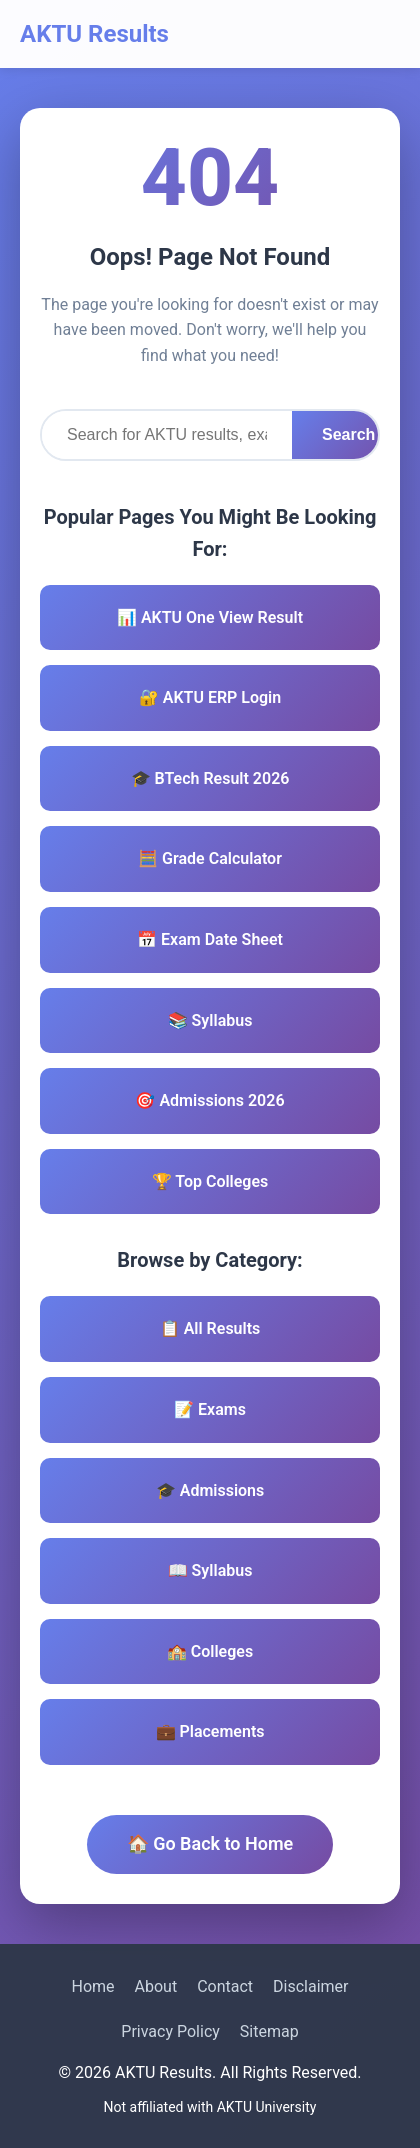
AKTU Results (94, 34)
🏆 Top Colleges (210, 1181)
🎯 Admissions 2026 (209, 1100)
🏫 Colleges (210, 1651)
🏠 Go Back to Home (210, 1843)
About (156, 1986)
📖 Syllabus (210, 1570)
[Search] (167, 435)
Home (92, 1986)
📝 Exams (210, 1409)
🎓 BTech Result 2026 (210, 778)
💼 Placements (210, 1731)
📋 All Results (210, 1328)
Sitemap (269, 2031)
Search (348, 434)
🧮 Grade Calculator (210, 858)
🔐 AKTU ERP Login (210, 697)
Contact (225, 1986)
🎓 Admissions (210, 1490)
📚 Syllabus (210, 1020)
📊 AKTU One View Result (210, 617)
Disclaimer (310, 1986)
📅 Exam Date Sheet (210, 939)
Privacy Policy (170, 2031)
